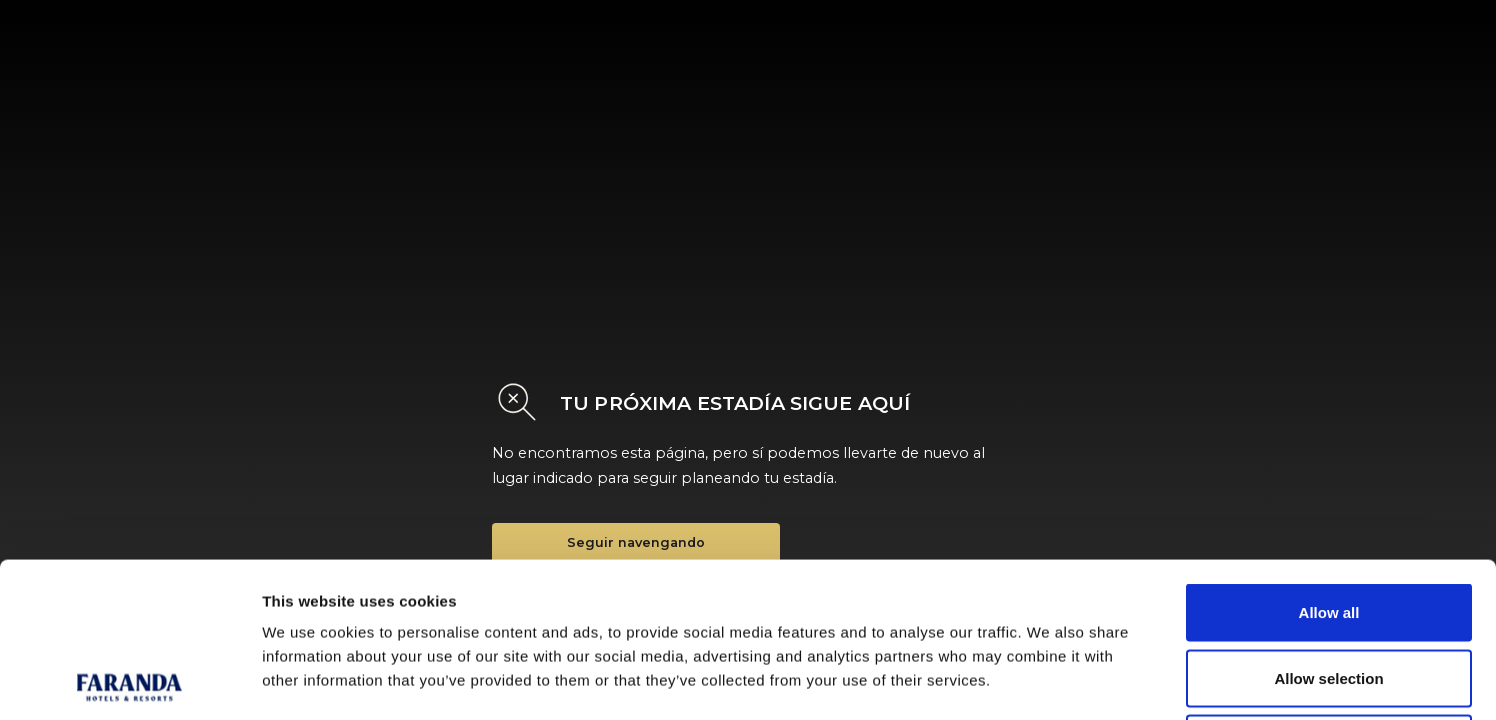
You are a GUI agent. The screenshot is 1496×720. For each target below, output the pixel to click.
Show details (1049, 680)
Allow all (1329, 457)
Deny (1329, 588)
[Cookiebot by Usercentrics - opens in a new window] (129, 681)
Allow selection (1328, 523)
